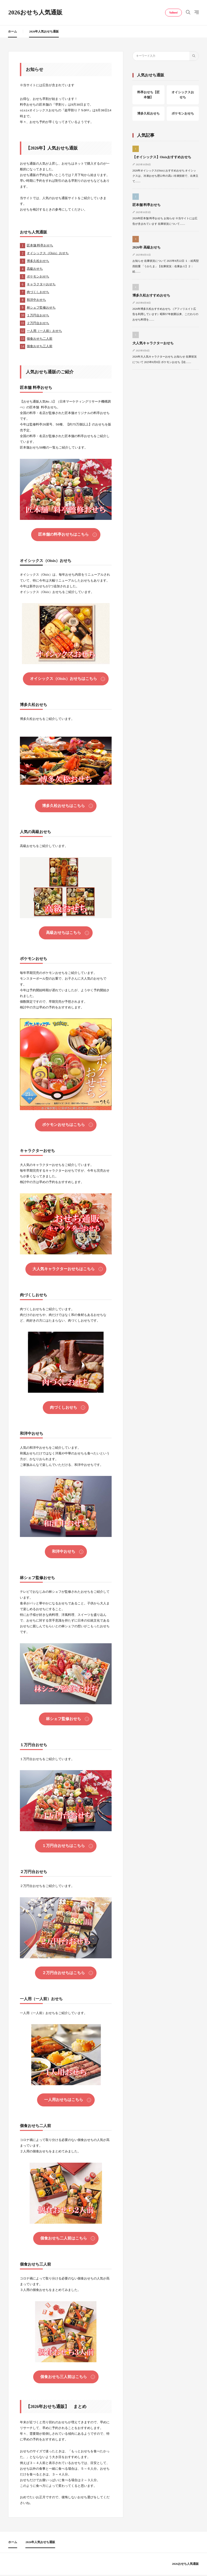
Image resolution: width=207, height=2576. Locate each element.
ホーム (12, 31)
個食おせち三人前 (39, 346)
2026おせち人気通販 (35, 13)
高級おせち (35, 268)
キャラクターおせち (41, 284)
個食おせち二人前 (39, 338)
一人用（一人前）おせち (44, 331)
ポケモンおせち (38, 276)
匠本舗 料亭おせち (40, 245)
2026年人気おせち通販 (44, 31)
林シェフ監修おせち (41, 307)
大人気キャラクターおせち (154, 343)
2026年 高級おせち (147, 247)
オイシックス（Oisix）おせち (48, 253)
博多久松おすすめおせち (152, 295)
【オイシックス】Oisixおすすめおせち (163, 157)
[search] (194, 56)
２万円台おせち (38, 323)
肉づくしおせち (38, 292)
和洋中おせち (36, 300)
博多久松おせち (38, 261)
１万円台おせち (38, 315)
